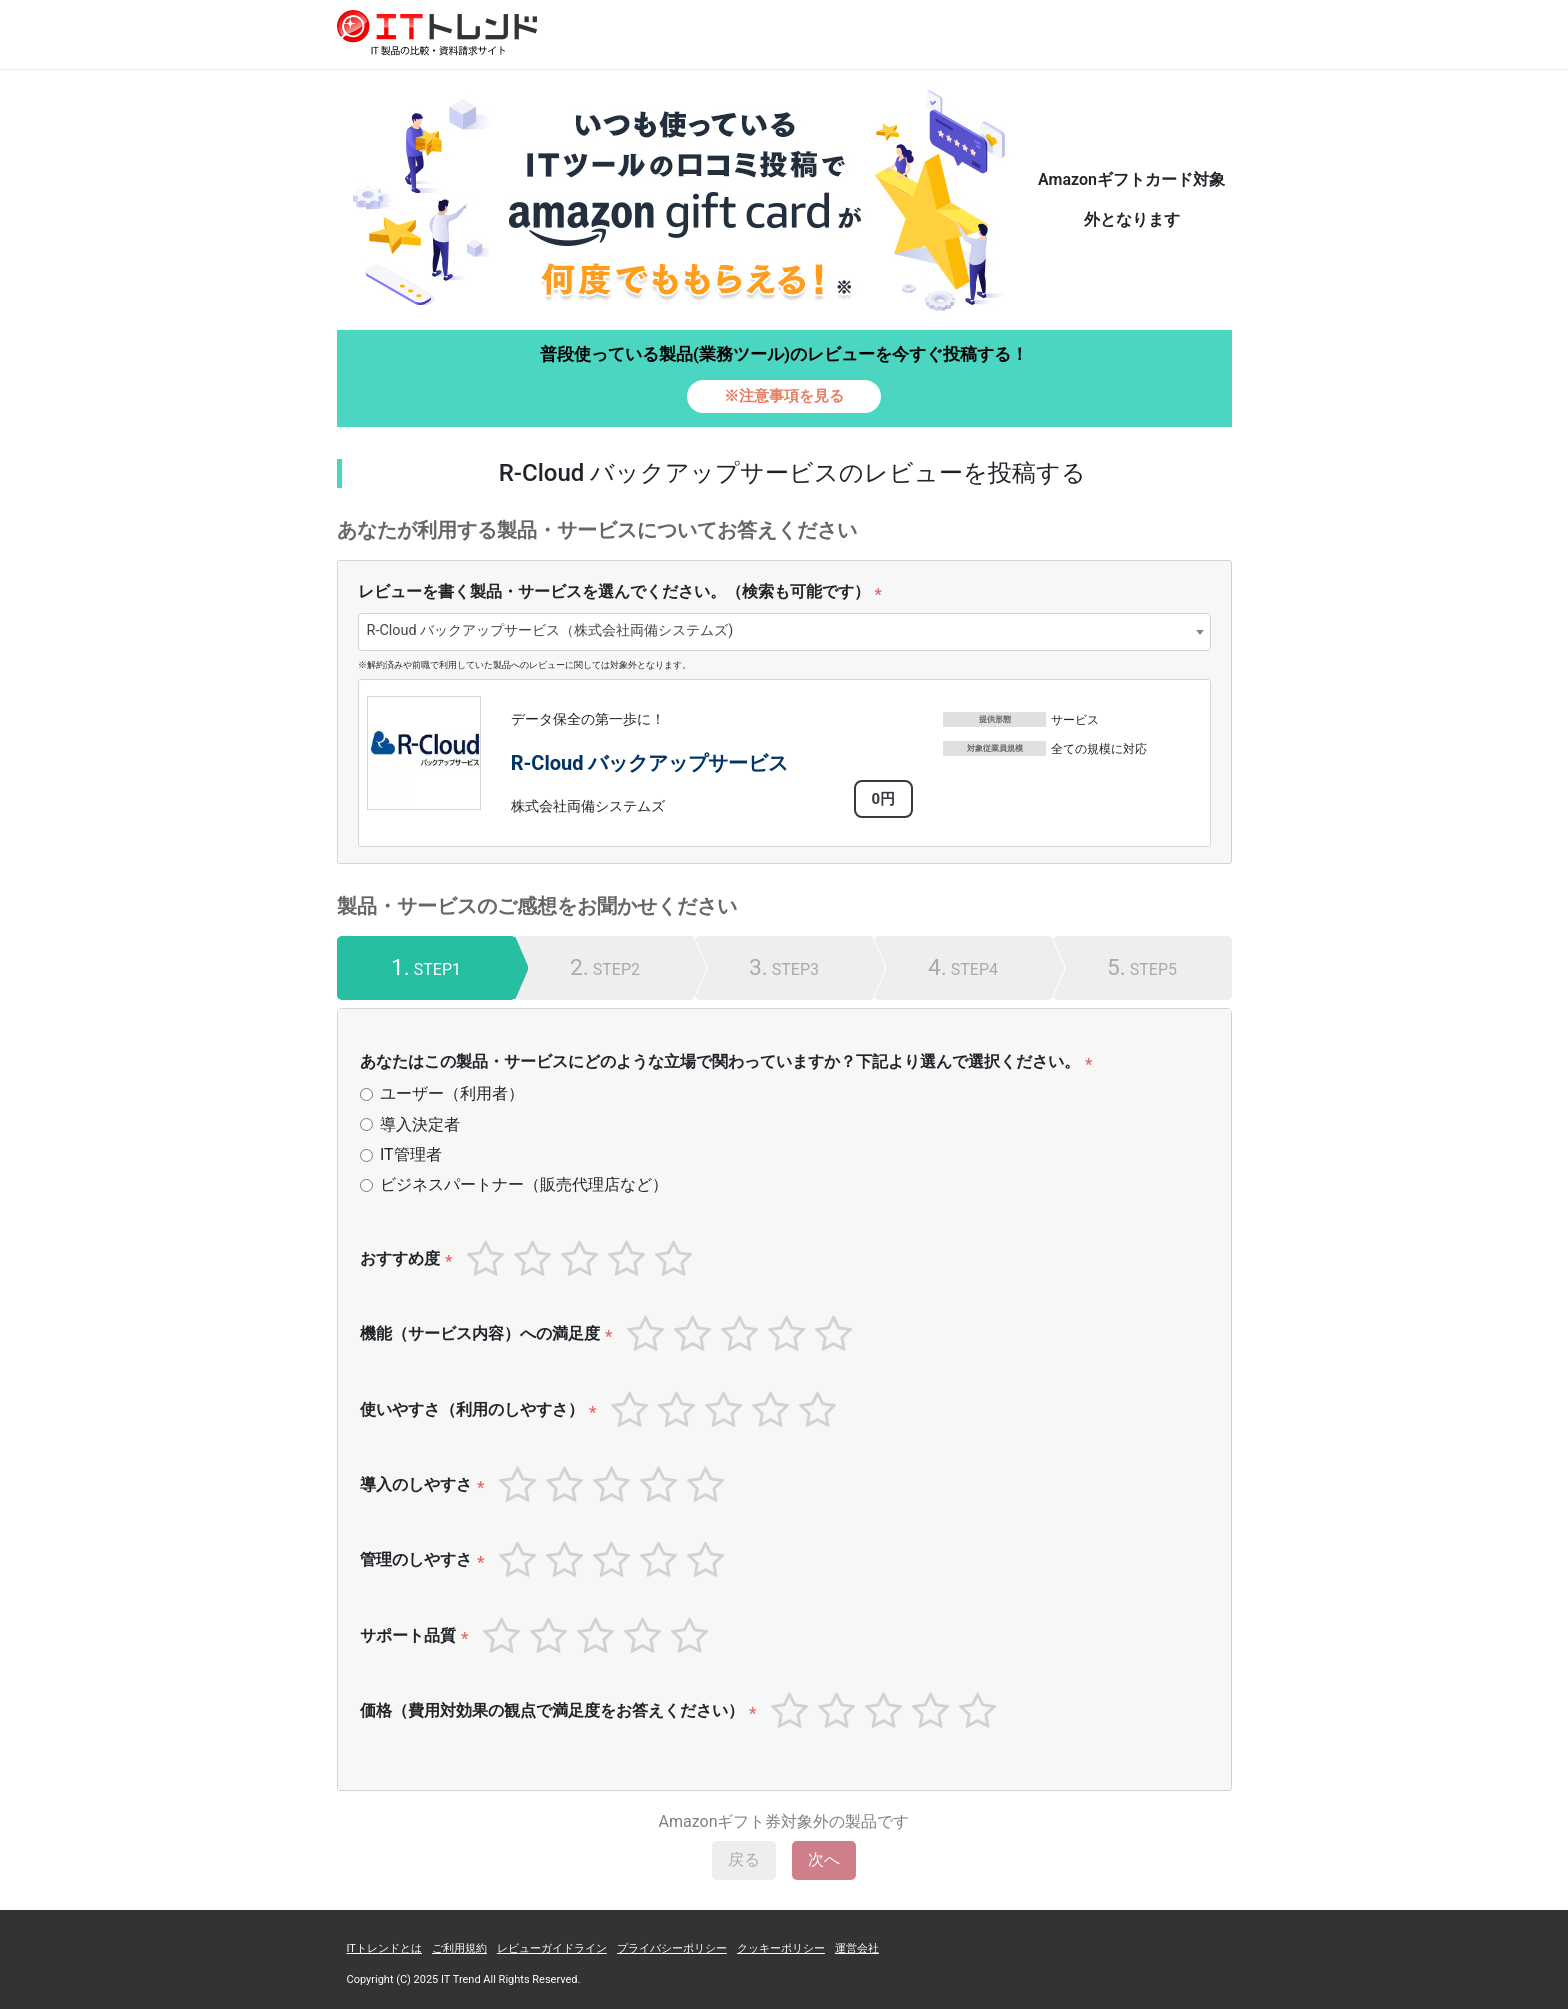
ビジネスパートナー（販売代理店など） (524, 1184)
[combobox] (784, 632)
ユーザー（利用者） (452, 1093)
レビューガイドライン (552, 1948)
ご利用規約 (459, 1948)
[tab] (426, 968)
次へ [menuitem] (824, 1859)
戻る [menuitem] (744, 1859)
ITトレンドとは (384, 1948)
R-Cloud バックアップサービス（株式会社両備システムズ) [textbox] (550, 630)
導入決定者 (420, 1124)
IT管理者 (411, 1154)
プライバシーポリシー (672, 1948)
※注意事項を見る (784, 396)
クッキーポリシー (781, 1948)
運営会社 (857, 1948)
